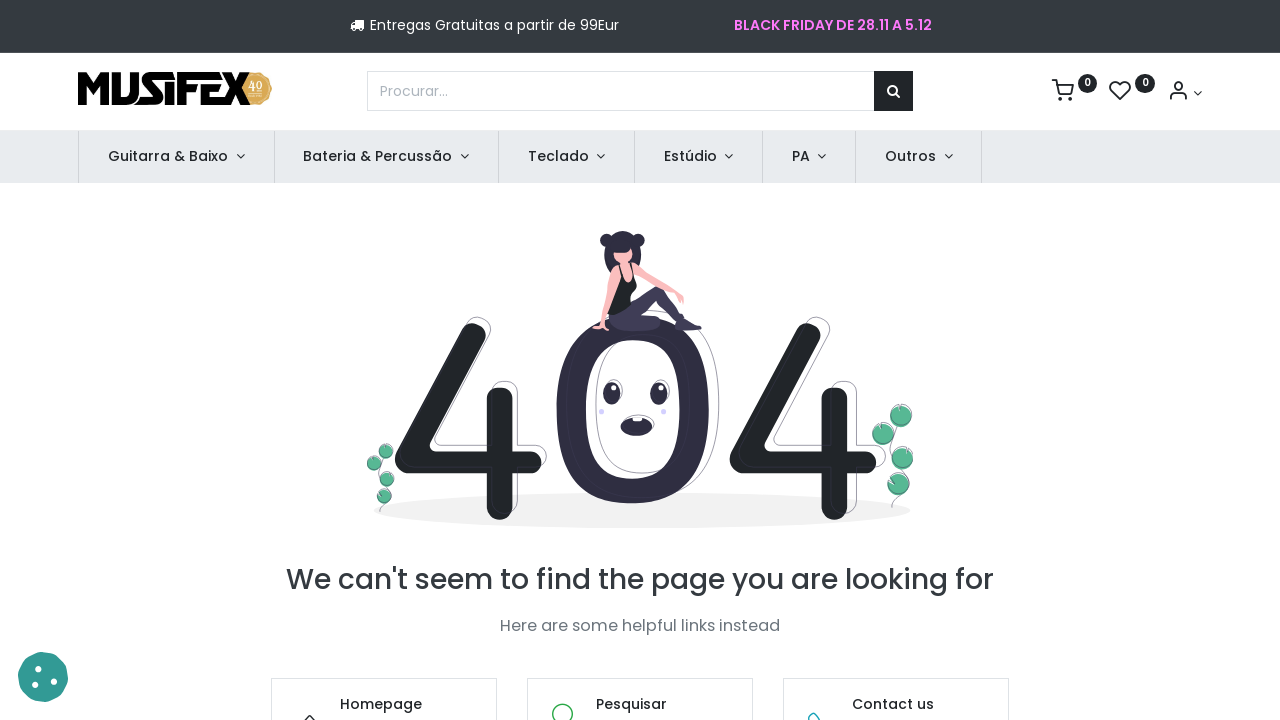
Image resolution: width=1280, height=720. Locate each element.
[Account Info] (1184, 93)
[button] (43, 677)
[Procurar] (893, 91)
